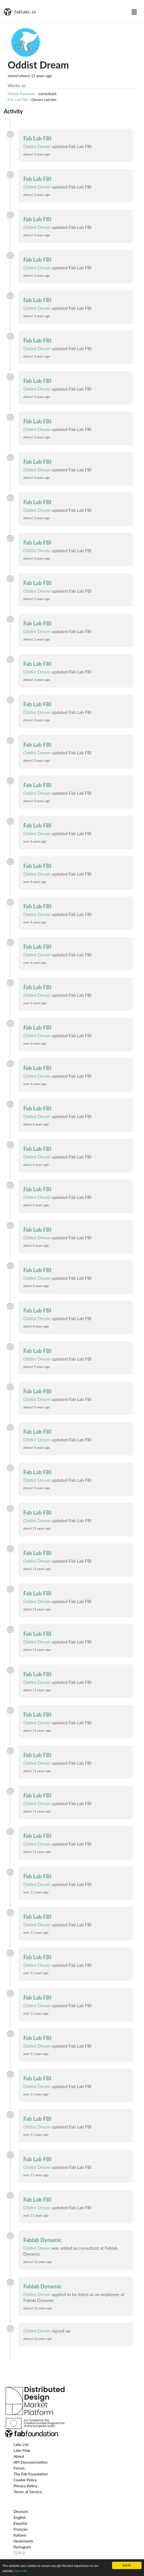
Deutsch (21, 2511)
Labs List (21, 2444)
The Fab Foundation (31, 2474)
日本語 (19, 2552)
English (20, 2517)
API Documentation (31, 2462)
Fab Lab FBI (18, 99)
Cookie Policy (25, 2479)
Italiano (20, 2535)
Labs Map (22, 2450)
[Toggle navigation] (134, 12)
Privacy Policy (25, 2485)
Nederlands (23, 2541)
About (19, 2456)
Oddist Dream (37, 146)
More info (20, 2571)
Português (22, 2546)
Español (20, 2523)
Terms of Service (28, 2491)
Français (21, 2529)
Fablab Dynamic (21, 93)
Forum (19, 2468)
